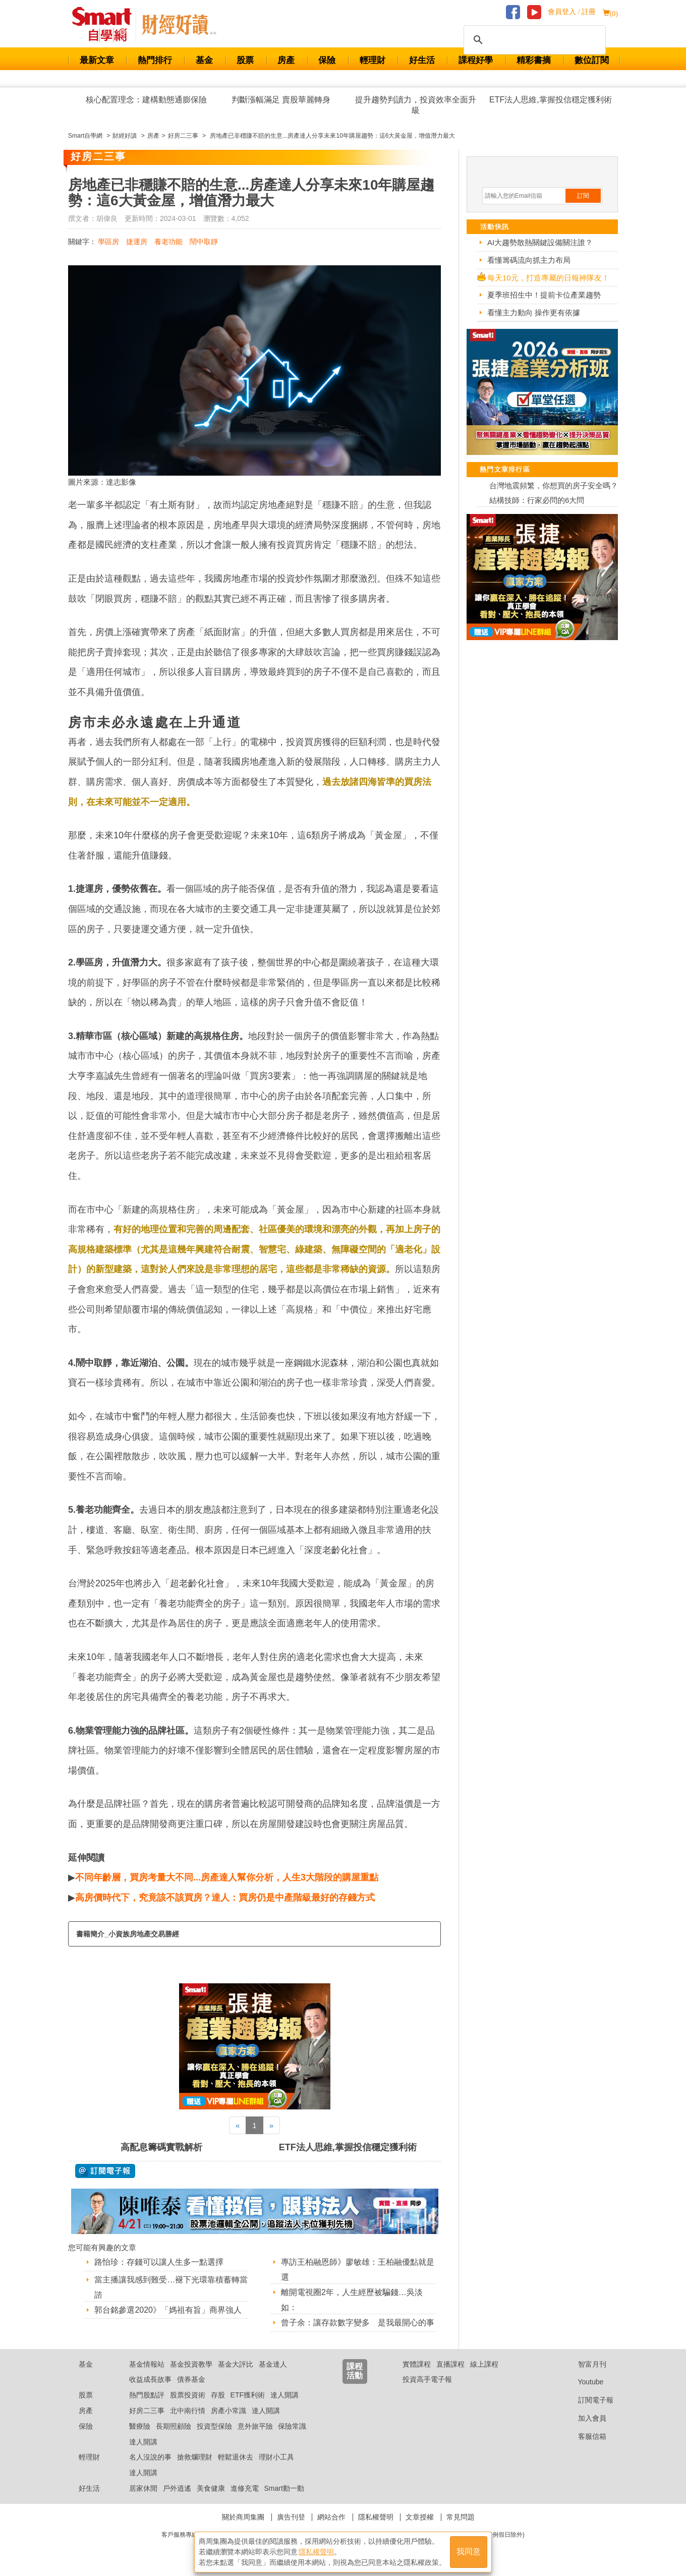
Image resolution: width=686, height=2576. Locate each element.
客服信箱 (584, 2436)
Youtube (583, 2382)
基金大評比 (235, 2364)
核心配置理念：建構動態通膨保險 (146, 99)
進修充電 (245, 2488)
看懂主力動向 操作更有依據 (533, 312)
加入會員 (584, 2418)
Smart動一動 (284, 2488)
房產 (286, 60)
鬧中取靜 (204, 242)
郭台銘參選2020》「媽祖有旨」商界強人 (168, 2310)
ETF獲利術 (248, 2395)
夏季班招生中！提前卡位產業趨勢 (544, 295)
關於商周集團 (243, 2517)
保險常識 (292, 2426)
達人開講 (284, 2395)
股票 (245, 60)
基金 (204, 60)
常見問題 (460, 2517)
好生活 (422, 60)
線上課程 (484, 2364)
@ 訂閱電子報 (105, 2171)
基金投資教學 (191, 2364)
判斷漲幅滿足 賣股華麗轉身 (281, 99)
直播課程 (450, 2364)
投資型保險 (214, 2426)
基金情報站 (146, 2364)
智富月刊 (584, 2364)
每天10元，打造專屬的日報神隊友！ (548, 277)
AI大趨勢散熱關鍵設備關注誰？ (540, 242)
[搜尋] (533, 40)
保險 (326, 60)
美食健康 (211, 2488)
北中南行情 (187, 2411)
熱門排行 (155, 60)
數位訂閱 (592, 60)
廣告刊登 (291, 2517)
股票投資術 (187, 2395)
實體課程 (417, 2364)
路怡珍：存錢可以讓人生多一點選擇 (158, 2262)
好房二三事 (146, 2411)
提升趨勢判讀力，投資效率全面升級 (415, 105)
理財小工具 (276, 2457)
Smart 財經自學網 (106, 24)
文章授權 (420, 2517)
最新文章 (97, 60)
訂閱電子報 (587, 2400)
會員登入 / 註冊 (572, 12)
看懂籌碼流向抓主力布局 (528, 260)
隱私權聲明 (375, 2517)
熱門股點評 (146, 2395)
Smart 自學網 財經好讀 (179, 24)
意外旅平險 (255, 2426)
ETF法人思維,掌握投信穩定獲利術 (550, 99)
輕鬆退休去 (235, 2457)
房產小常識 (228, 2411)
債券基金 (191, 2379)
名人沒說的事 (150, 2457)
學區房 (108, 242)
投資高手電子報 (427, 2379)
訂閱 (583, 195)
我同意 (468, 2551)
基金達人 (273, 2364)
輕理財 (372, 60)
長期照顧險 (173, 2426)
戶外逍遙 (177, 2488)
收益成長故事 (150, 2379)
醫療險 (139, 2426)
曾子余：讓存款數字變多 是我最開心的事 (357, 2322)
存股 (218, 2395)
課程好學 (476, 60)
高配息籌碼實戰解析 (161, 2147)
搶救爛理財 (194, 2457)
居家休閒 (143, 2488)
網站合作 (331, 2517)
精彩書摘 (534, 60)
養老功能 (168, 242)
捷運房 (136, 242)
